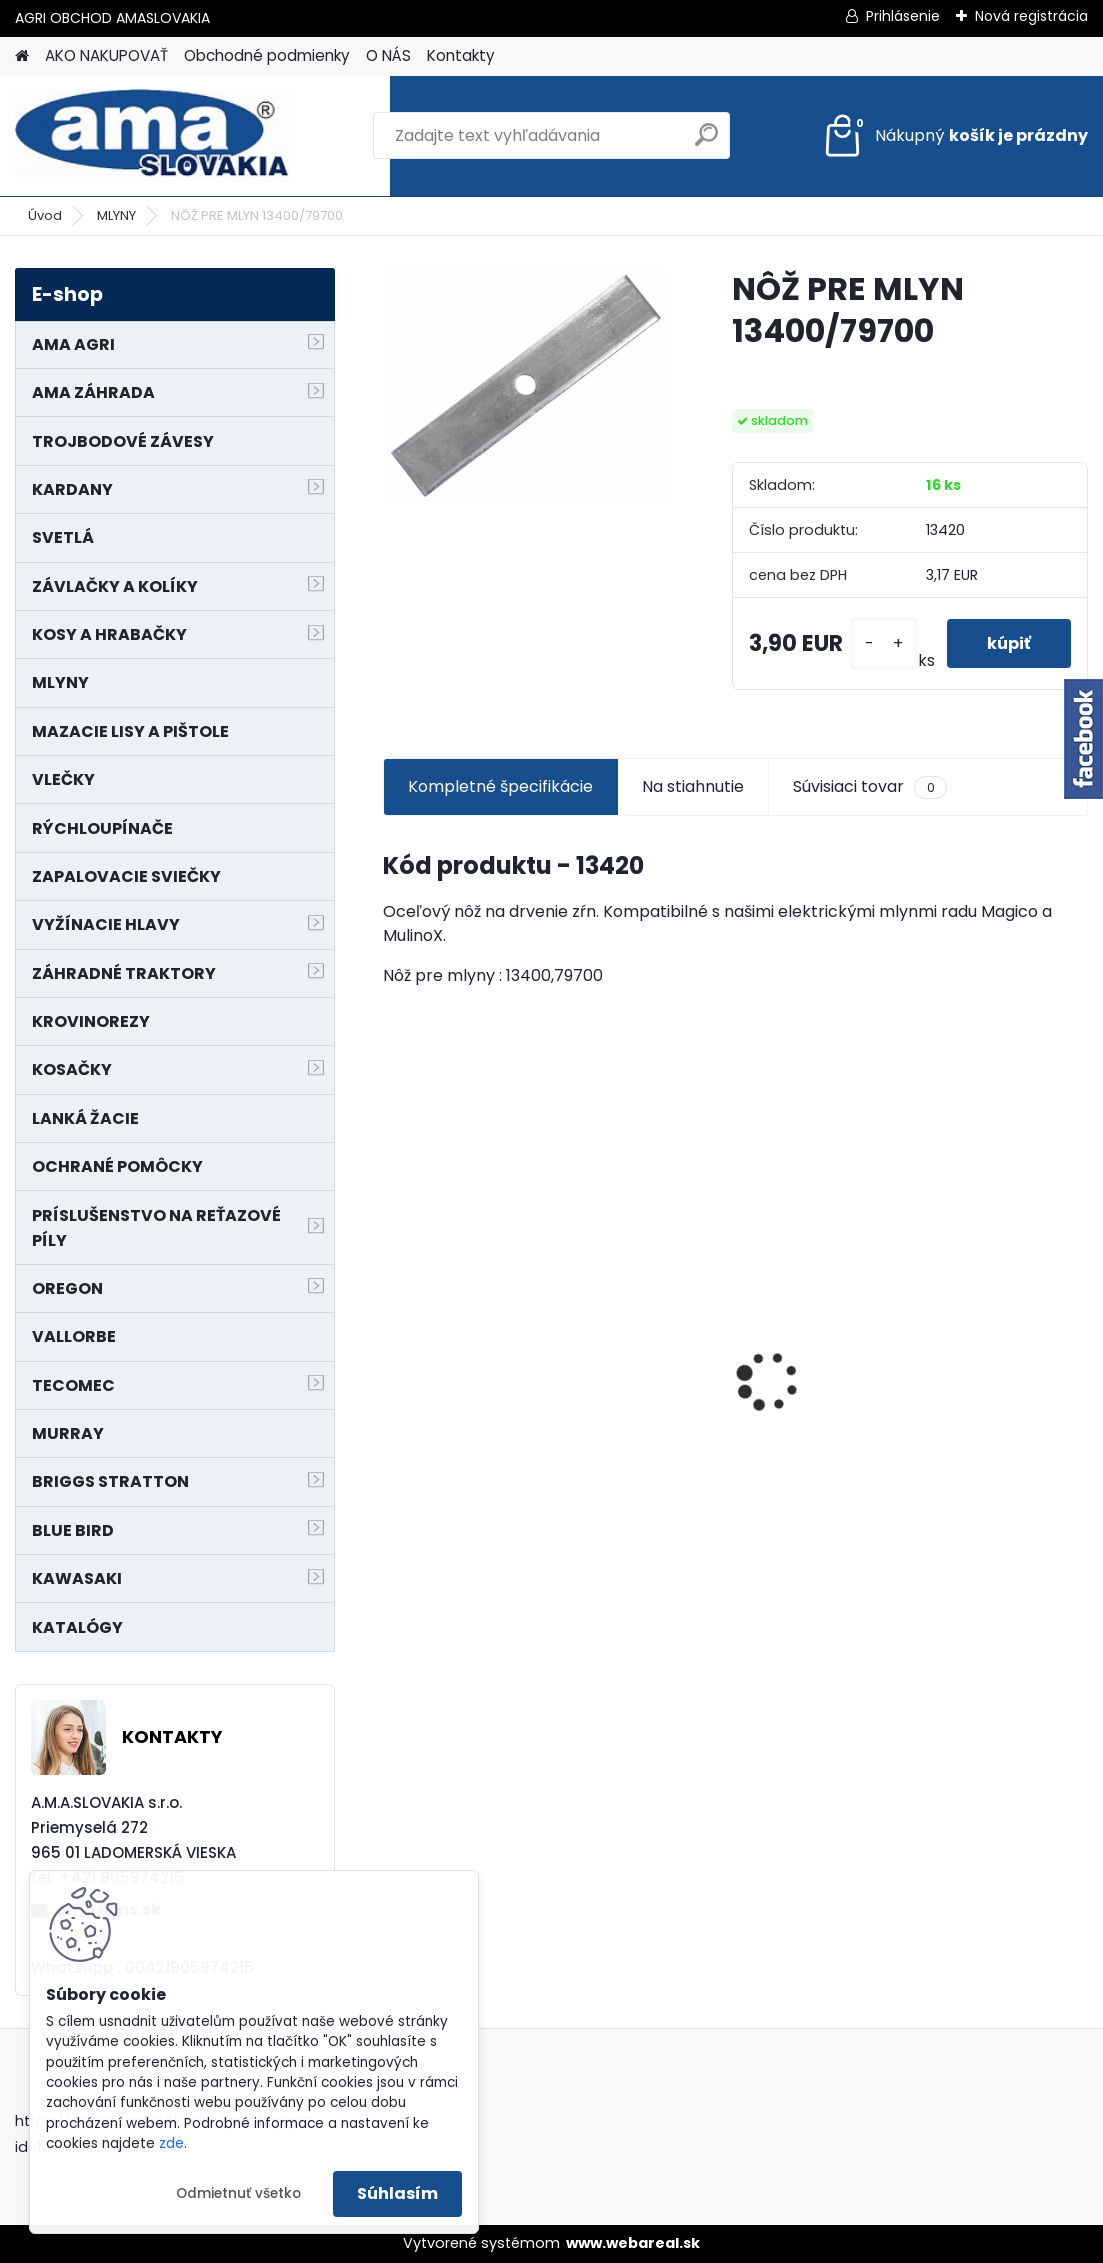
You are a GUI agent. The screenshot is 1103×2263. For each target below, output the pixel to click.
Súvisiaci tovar (869, 787)
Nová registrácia (1031, 16)
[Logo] (152, 136)
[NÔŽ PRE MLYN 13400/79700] (525, 386)
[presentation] (394, 1346)
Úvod (45, 215)
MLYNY (116, 215)
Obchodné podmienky (267, 55)
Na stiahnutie (693, 786)
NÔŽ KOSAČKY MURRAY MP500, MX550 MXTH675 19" (492, 1254)
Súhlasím (397, 2193)
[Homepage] (22, 56)
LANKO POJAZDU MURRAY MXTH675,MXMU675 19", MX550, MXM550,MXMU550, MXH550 (732, 1368)
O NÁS (388, 55)
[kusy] (884, 643)
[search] (706, 142)
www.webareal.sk (633, 2243)
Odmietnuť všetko (238, 2193)
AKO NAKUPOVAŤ (106, 55)
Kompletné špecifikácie (500, 786)
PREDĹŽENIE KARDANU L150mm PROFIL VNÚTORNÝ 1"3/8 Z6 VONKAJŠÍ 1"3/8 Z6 (956, 1318)
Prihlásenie (903, 16)
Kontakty (461, 55)
